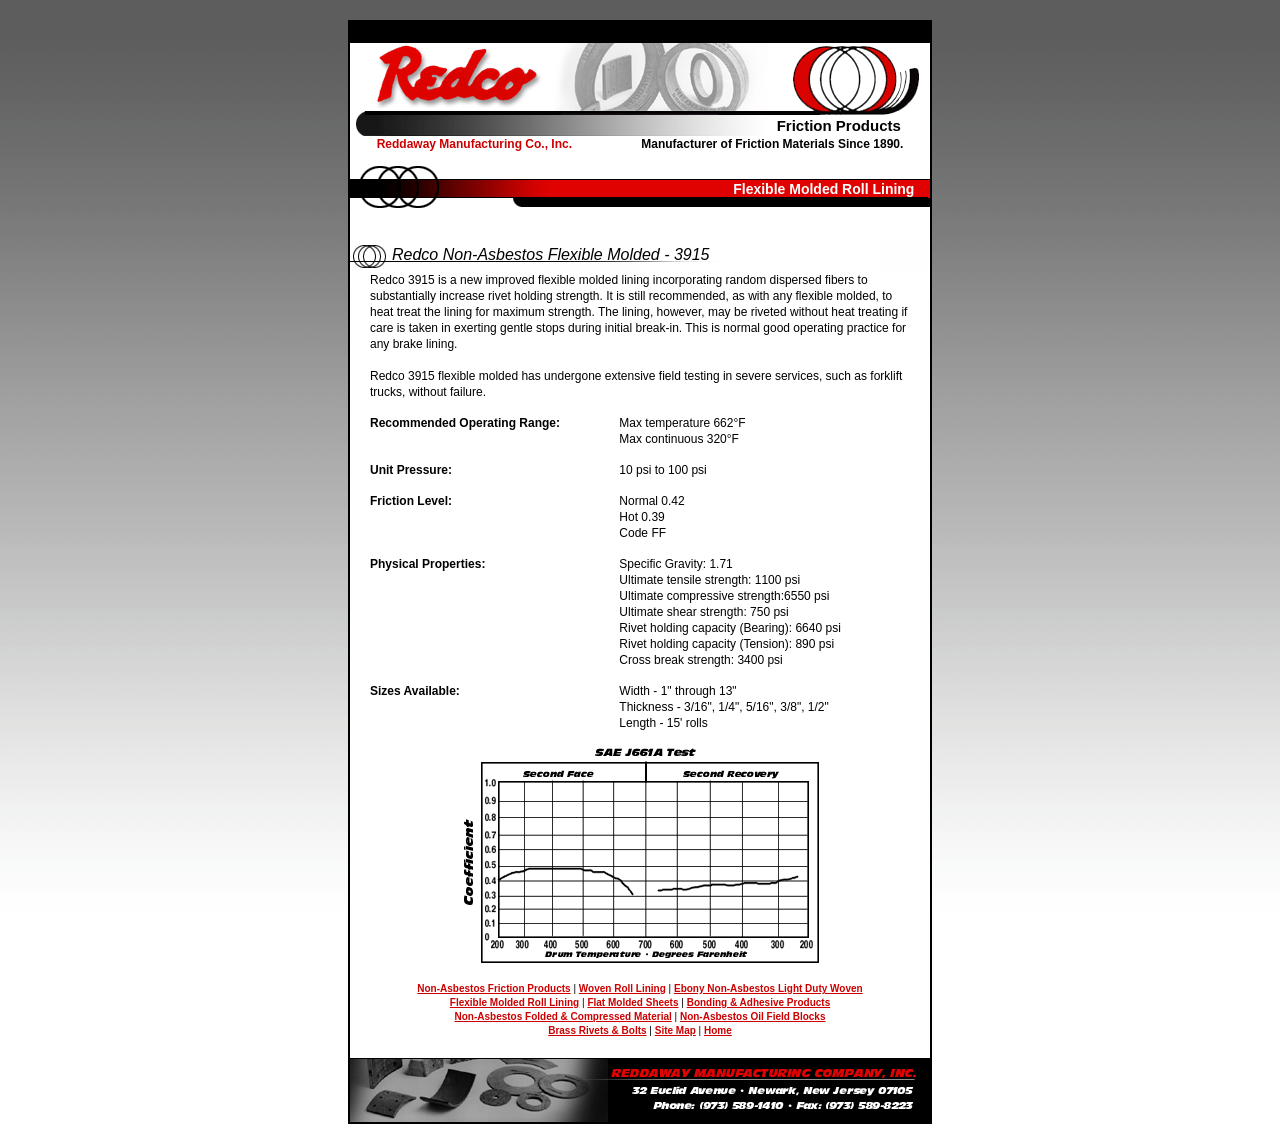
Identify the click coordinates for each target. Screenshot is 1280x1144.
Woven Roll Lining (622, 988)
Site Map (675, 1030)
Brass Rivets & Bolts (597, 1030)
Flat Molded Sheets (632, 1002)
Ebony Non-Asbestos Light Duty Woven (768, 988)
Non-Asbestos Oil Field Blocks (753, 1016)
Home (718, 1030)
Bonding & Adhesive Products (759, 1002)
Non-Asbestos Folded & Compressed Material (562, 1016)
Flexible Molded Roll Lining (514, 1002)
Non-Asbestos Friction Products (493, 988)
